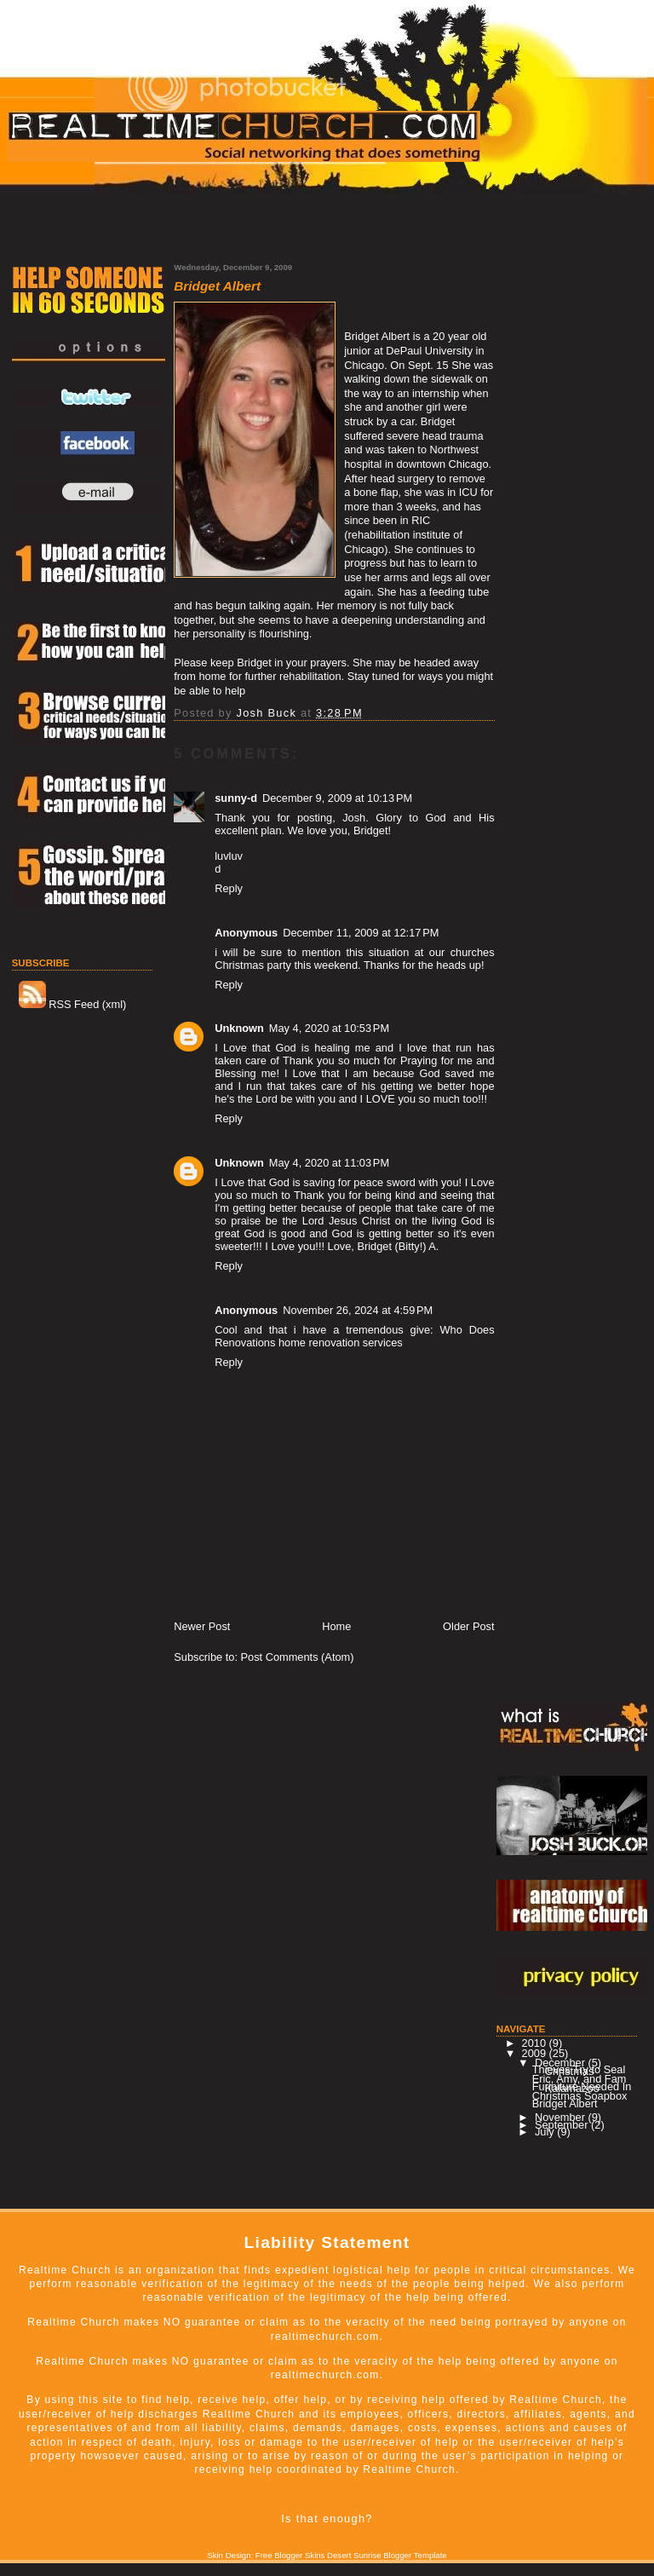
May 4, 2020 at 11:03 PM (329, 1162)
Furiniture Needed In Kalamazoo (582, 2087)
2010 (535, 2043)
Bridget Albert (565, 2103)
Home (336, 1626)
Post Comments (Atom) (297, 1657)
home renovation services (340, 1342)
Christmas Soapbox (580, 2095)
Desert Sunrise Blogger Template (387, 2555)
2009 (535, 2053)
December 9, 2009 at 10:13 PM (337, 798)
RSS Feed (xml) (73, 1004)
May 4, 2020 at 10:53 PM (329, 1028)
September (563, 2124)
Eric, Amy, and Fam (579, 2078)
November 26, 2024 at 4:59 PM (358, 1310)
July (546, 2131)
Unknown (239, 1028)
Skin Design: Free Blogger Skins (265, 2555)
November (561, 2117)
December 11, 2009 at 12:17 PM (361, 932)
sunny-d (236, 798)
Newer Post (202, 1626)
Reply (229, 888)
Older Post (468, 1626)
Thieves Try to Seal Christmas (579, 2070)
